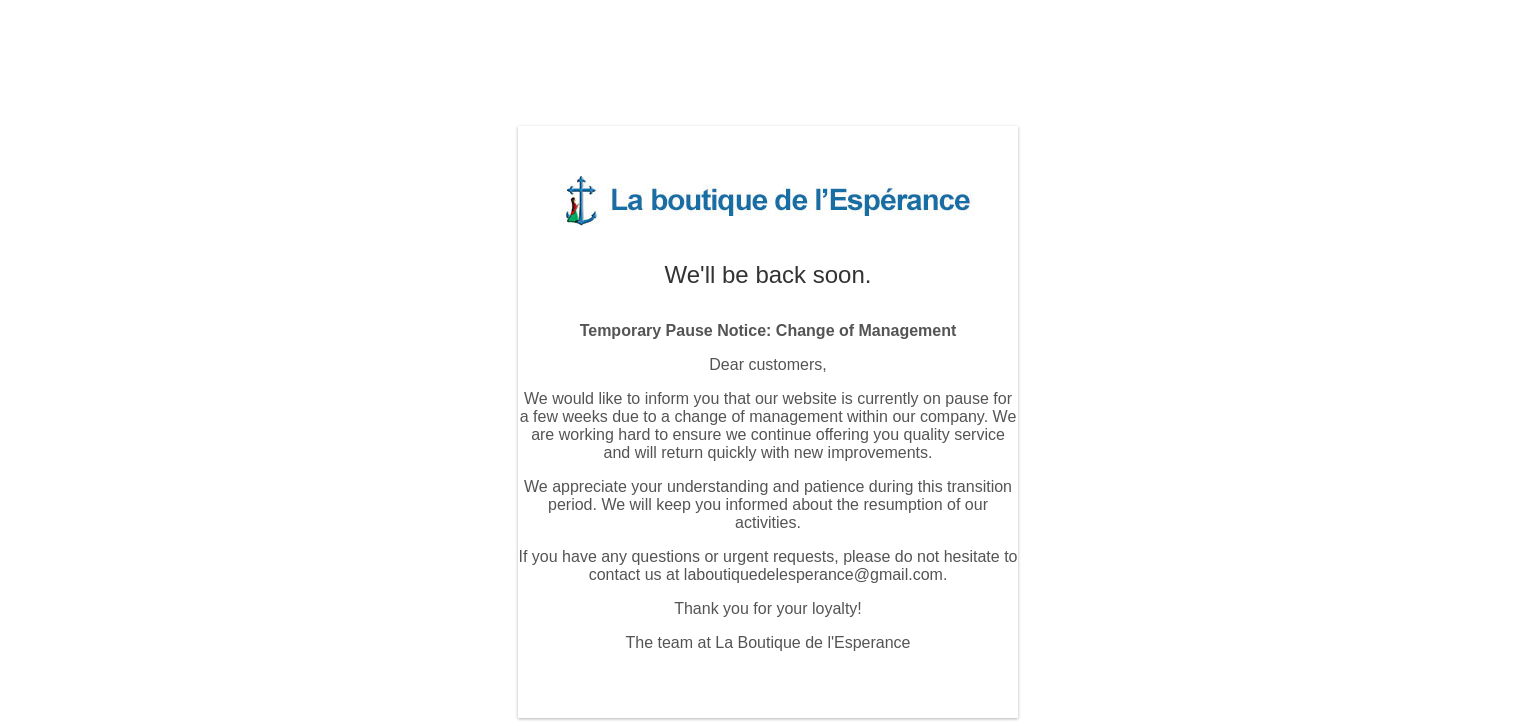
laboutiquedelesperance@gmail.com (813, 574)
